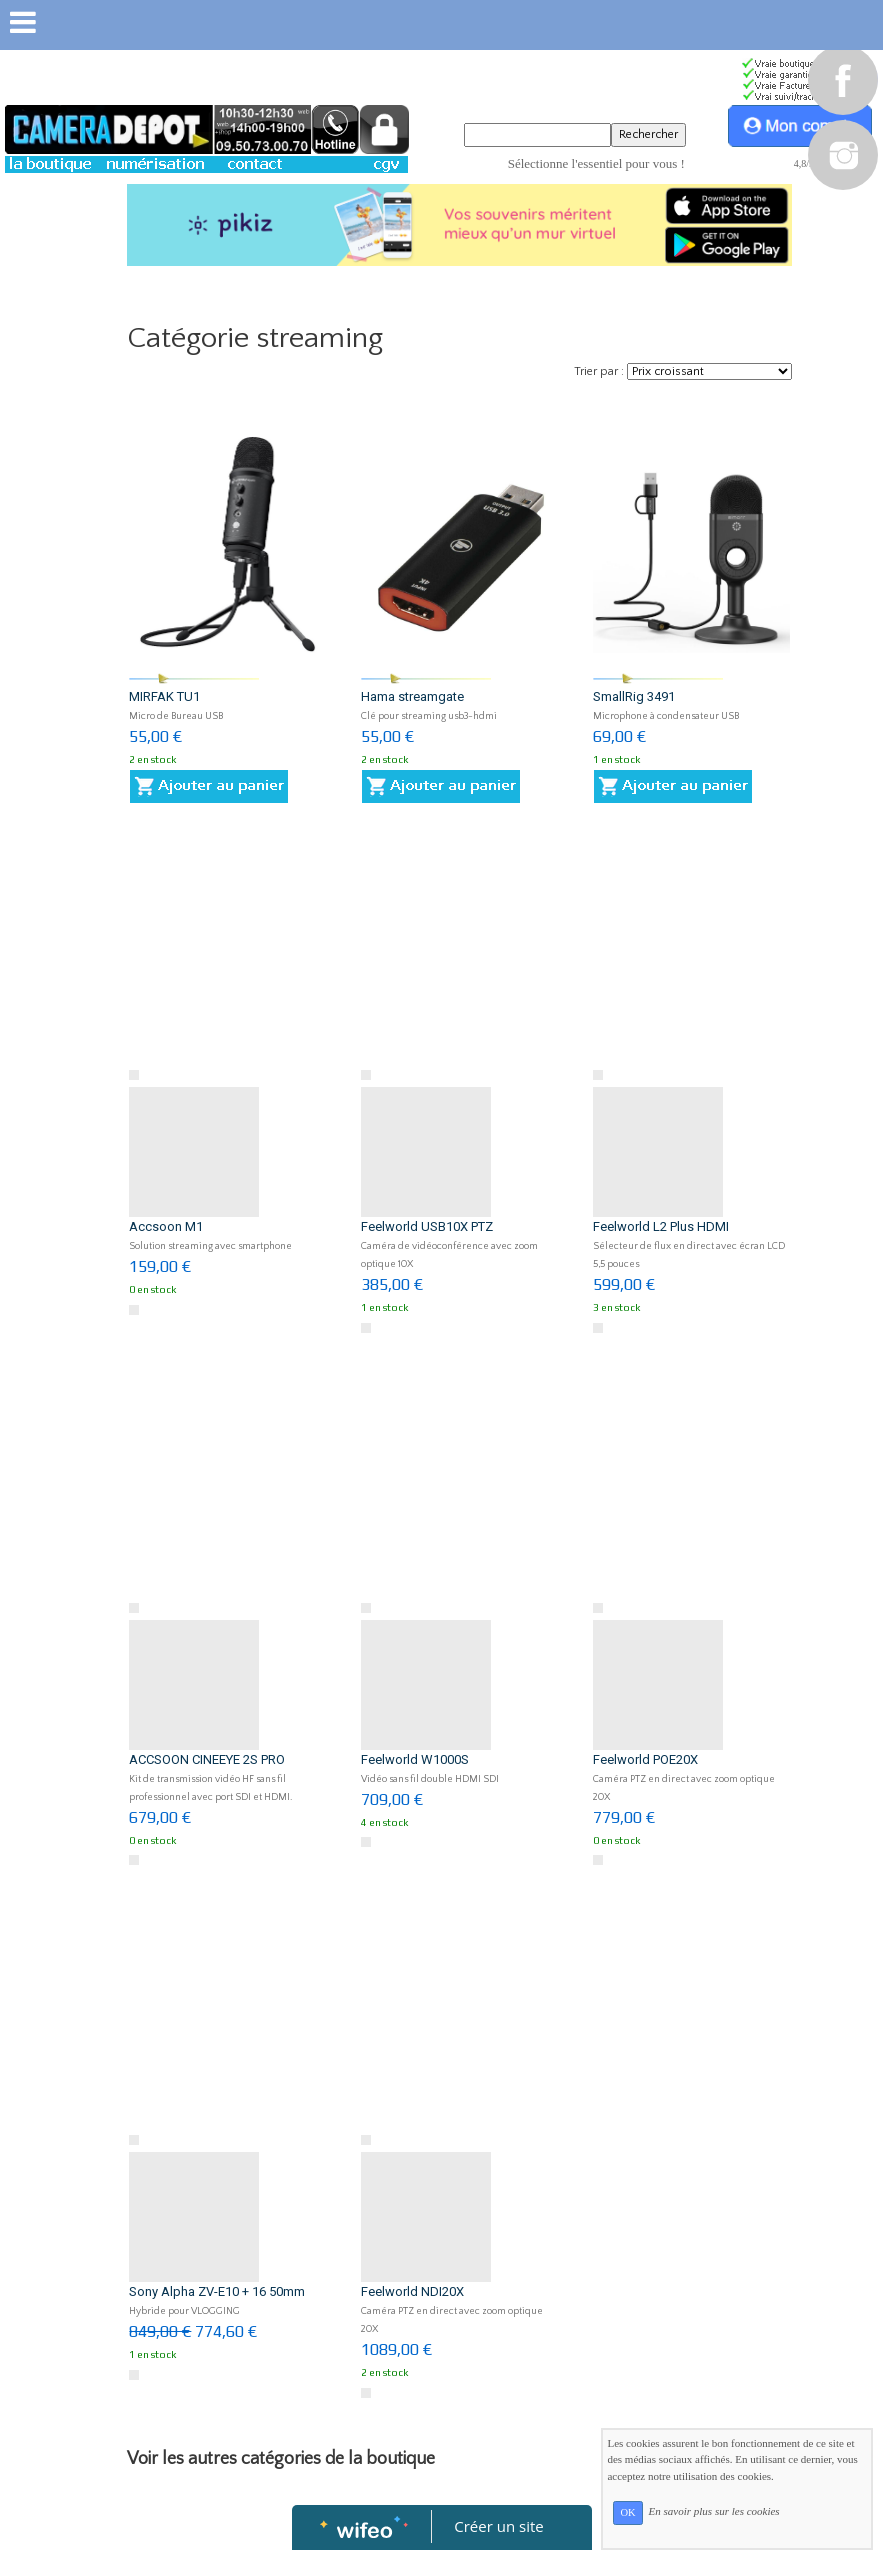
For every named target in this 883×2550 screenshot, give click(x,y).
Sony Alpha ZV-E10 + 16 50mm (217, 2291)
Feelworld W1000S (415, 1759)
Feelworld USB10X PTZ (427, 1226)
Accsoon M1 (166, 1226)
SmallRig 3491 (634, 696)
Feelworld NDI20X (412, 2291)
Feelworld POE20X (645, 1759)
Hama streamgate (412, 696)
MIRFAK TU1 (164, 696)
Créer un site (498, 2526)
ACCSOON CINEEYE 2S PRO (207, 1759)
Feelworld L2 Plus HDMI (661, 1226)
